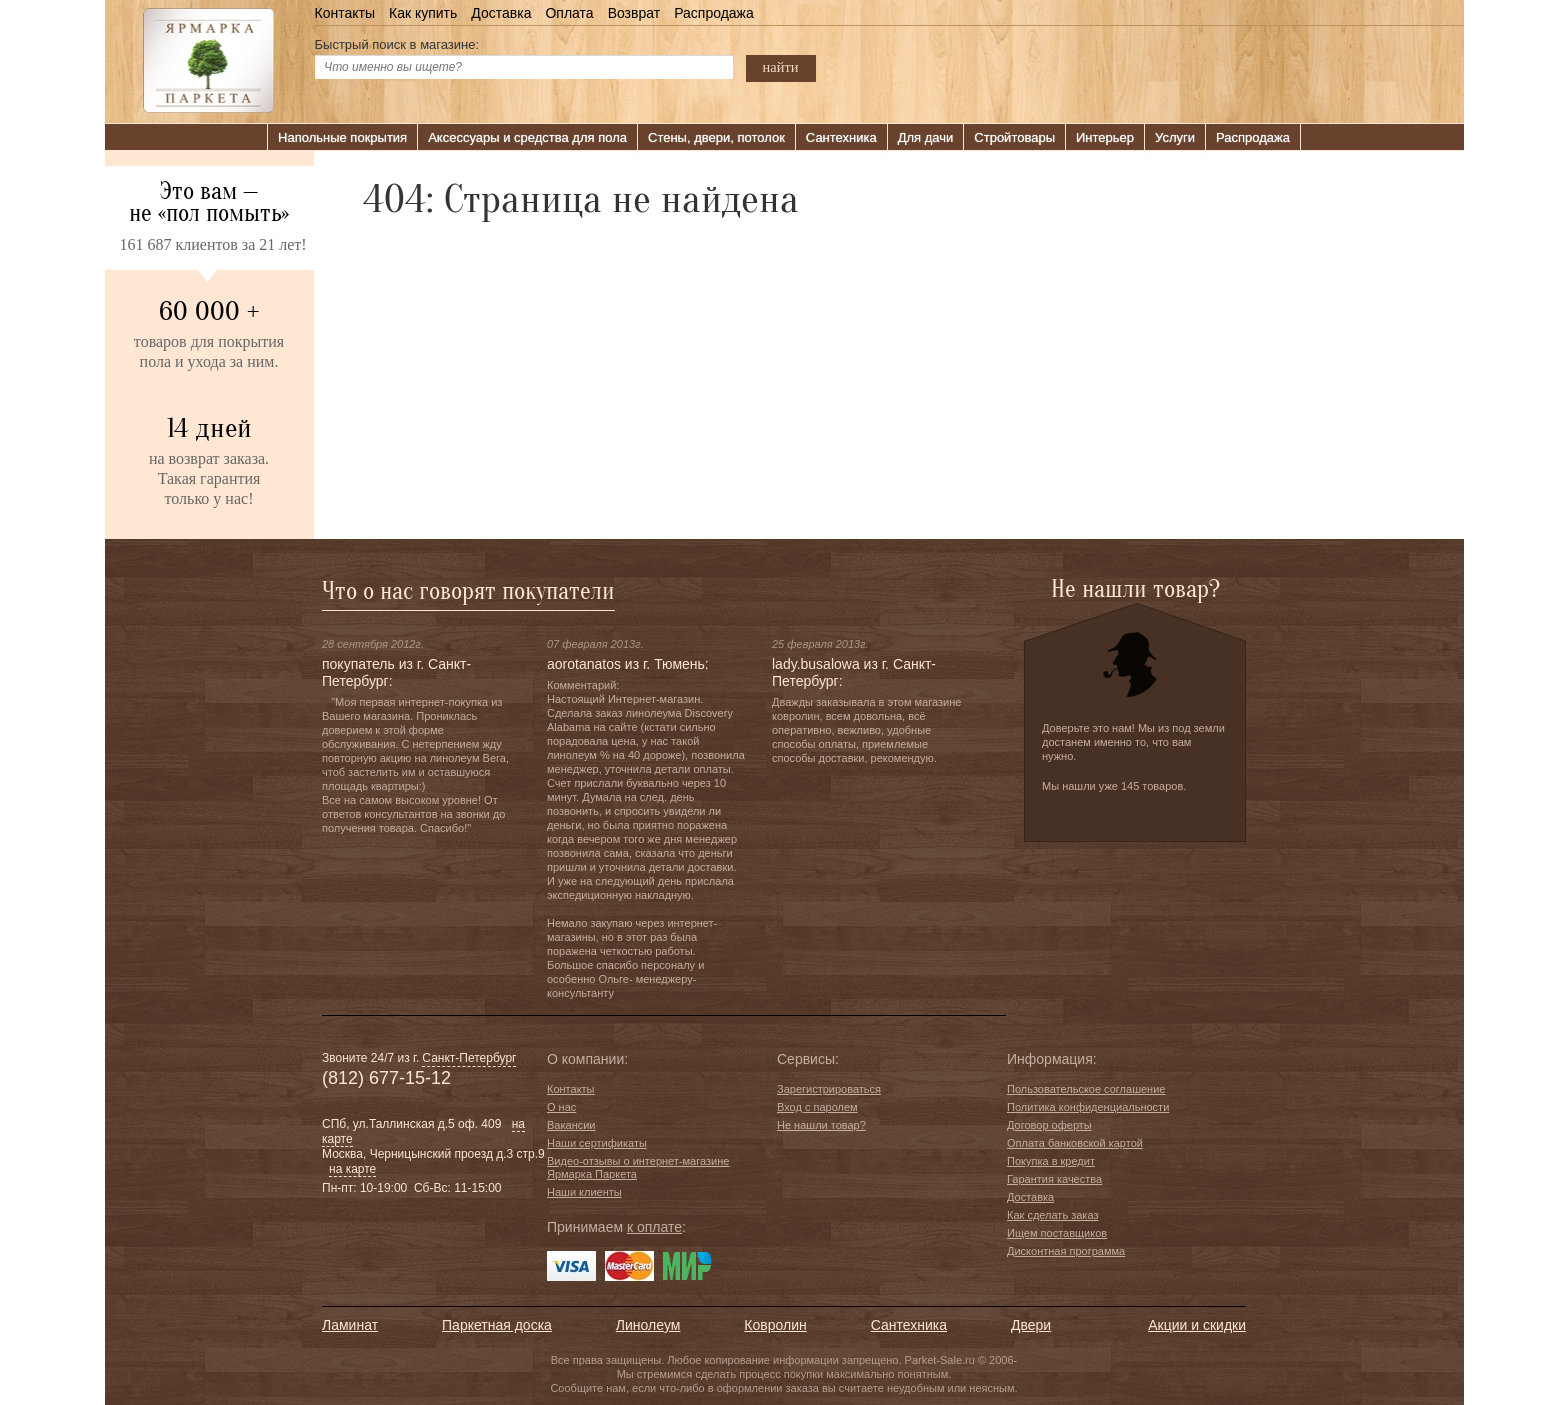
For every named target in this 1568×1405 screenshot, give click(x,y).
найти (781, 67)
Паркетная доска (497, 1325)
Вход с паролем (817, 1107)
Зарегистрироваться (829, 1089)
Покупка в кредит (1051, 1161)
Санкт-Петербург (469, 1058)
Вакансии (571, 1125)
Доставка (501, 13)
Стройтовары (1014, 137)
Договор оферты (1049, 1125)
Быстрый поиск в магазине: (397, 44)
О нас (561, 1107)
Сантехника (841, 137)
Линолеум (648, 1325)
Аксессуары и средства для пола (527, 137)
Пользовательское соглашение (1086, 1089)
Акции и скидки (1197, 1325)
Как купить (423, 13)
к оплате (654, 1227)
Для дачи (926, 137)
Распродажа (714, 13)
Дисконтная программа (1066, 1251)
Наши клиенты (584, 1192)
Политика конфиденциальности (1088, 1107)
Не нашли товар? (821, 1125)
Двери (1031, 1325)
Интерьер (1105, 137)
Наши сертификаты (597, 1143)
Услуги (1175, 137)
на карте (352, 1169)
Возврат (634, 13)
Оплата (569, 13)
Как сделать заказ (1052, 1215)
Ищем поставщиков (1057, 1233)
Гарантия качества (1054, 1179)
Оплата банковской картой (1075, 1143)
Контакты (345, 13)
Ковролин (775, 1325)
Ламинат (350, 1325)
